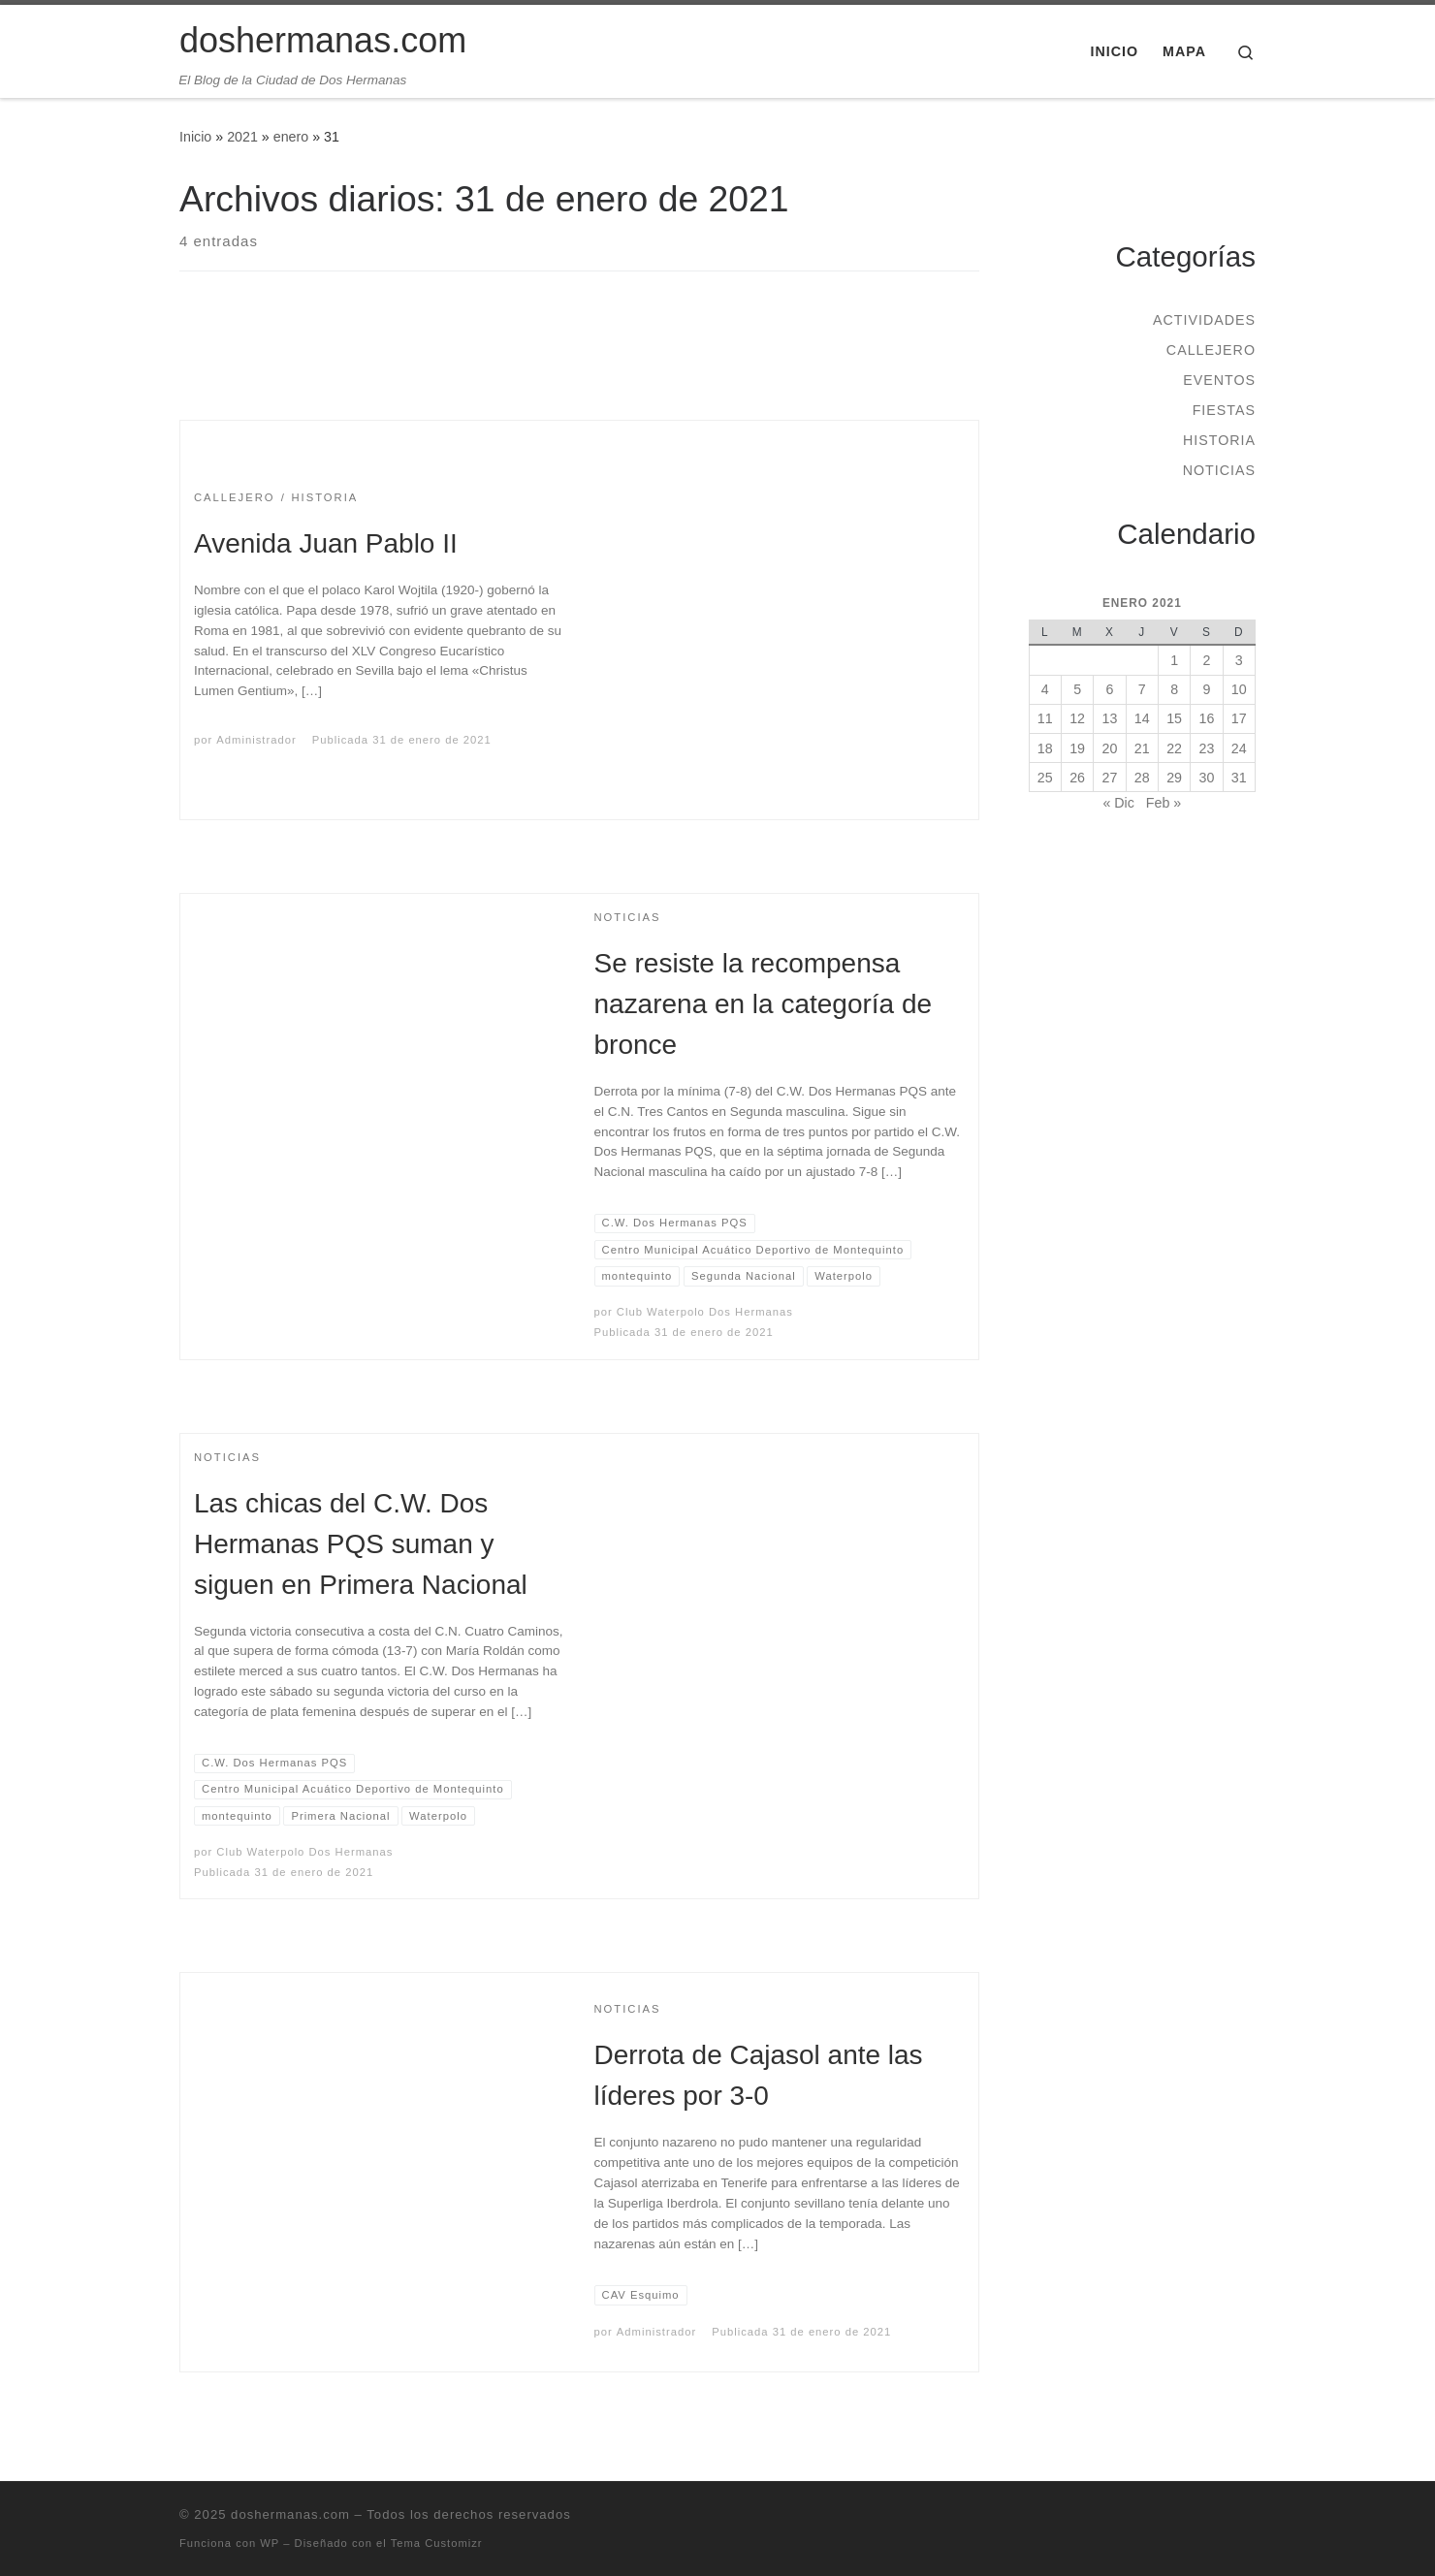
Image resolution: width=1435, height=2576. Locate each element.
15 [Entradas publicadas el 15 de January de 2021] (1174, 718)
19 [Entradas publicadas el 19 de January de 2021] (1077, 748)
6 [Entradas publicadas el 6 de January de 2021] (1109, 689)
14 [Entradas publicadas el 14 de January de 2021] (1142, 718)
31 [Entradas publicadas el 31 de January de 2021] (1239, 777)
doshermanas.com (290, 2514)
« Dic (1117, 803)
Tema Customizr (437, 2543)
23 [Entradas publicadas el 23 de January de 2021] (1207, 748)
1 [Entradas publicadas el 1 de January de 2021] (1174, 660)
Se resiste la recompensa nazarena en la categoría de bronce (763, 1004)
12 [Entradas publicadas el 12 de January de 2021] (1077, 718)
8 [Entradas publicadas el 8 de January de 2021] (1174, 689)
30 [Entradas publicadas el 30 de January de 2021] (1207, 777)
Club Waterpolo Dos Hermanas (705, 1312)
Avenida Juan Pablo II (326, 543)
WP (269, 2543)
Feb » (1163, 803)
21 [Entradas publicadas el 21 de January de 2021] (1142, 748)
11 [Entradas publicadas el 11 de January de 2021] (1045, 718)
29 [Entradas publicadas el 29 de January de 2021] (1174, 777)
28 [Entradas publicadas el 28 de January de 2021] (1142, 777)
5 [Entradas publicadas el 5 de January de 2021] (1077, 689)
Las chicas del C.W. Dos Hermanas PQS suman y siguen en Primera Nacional (360, 1544)
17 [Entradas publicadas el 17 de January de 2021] (1239, 718)
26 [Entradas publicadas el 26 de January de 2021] (1077, 777)
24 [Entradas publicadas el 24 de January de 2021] (1239, 748)
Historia (1219, 440)
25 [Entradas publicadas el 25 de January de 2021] (1045, 777)
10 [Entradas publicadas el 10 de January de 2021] (1239, 689)
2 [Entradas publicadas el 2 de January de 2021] (1206, 660)
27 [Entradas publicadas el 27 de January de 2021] (1110, 777)
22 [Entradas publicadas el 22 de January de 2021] (1174, 748)
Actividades (1204, 320)
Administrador (256, 740)
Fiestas (1224, 410)
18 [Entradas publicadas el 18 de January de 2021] (1045, 748)
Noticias (1219, 470)
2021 (242, 136)
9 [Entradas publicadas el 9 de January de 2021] (1206, 689)
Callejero (1211, 350)
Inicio (195, 136)
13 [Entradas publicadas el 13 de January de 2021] (1110, 718)
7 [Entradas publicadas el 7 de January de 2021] (1142, 689)
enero (290, 136)
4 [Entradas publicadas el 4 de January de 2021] (1045, 689)
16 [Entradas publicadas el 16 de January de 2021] (1207, 718)
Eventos (1219, 380)
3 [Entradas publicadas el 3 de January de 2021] (1239, 660)
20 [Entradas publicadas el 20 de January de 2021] (1110, 748)
